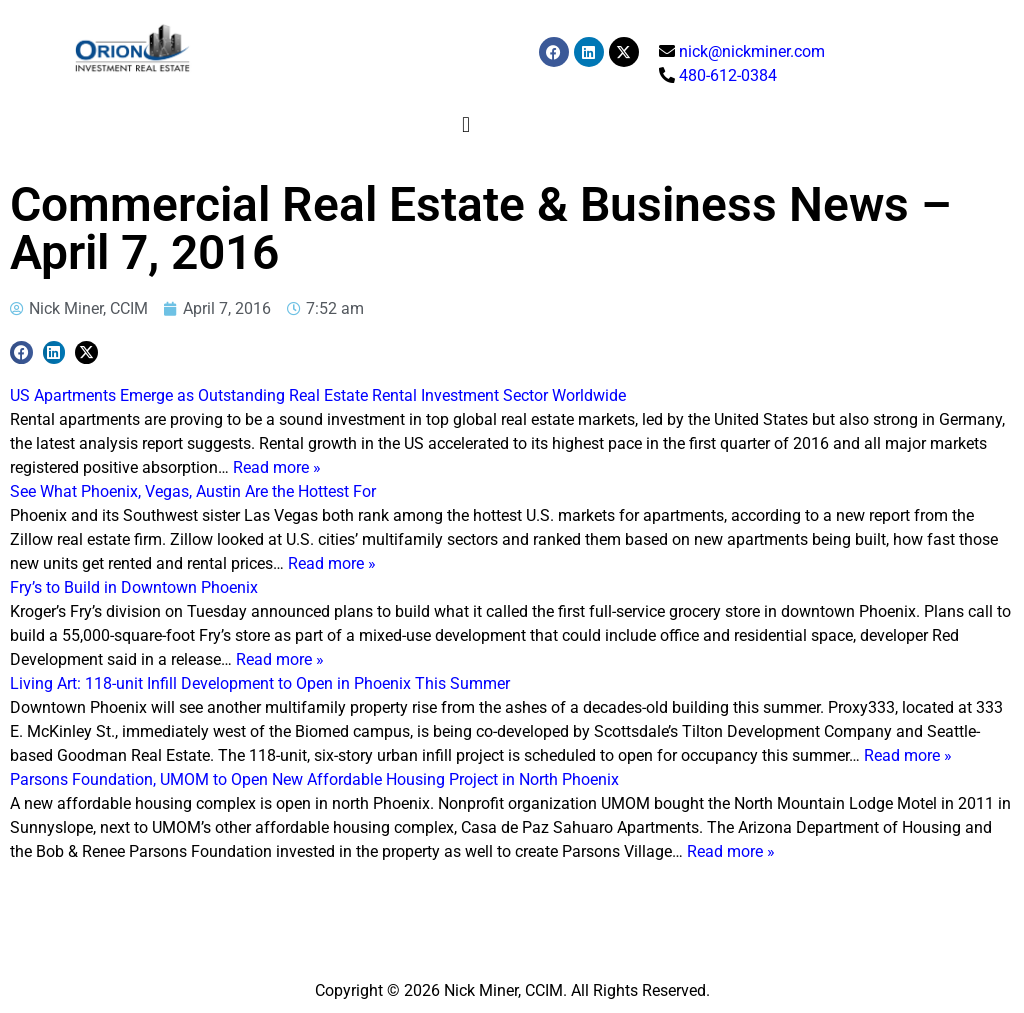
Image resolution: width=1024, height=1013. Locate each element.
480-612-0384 (728, 75)
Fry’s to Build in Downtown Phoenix (134, 587)
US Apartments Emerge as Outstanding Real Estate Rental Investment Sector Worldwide (318, 395)
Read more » (277, 467)
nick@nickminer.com (752, 51)
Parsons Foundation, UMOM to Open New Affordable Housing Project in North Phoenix (314, 779)
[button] (466, 124)
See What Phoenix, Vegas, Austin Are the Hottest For (193, 491)
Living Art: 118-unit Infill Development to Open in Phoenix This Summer (260, 683)
